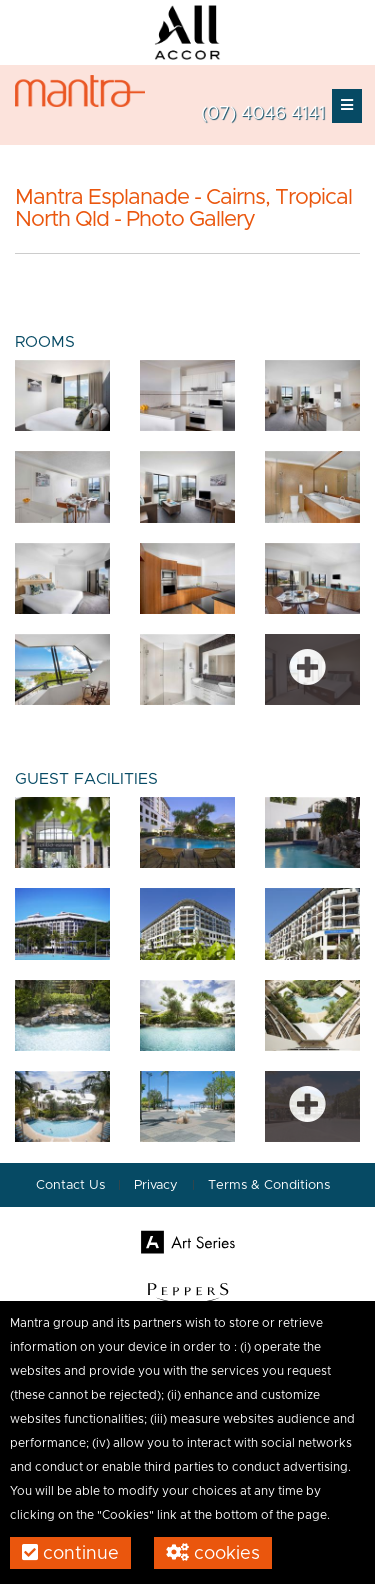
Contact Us (70, 1185)
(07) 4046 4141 (263, 114)
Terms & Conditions (269, 1185)
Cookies (213, 1553)
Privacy (158, 1185)
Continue (70, 1553)
